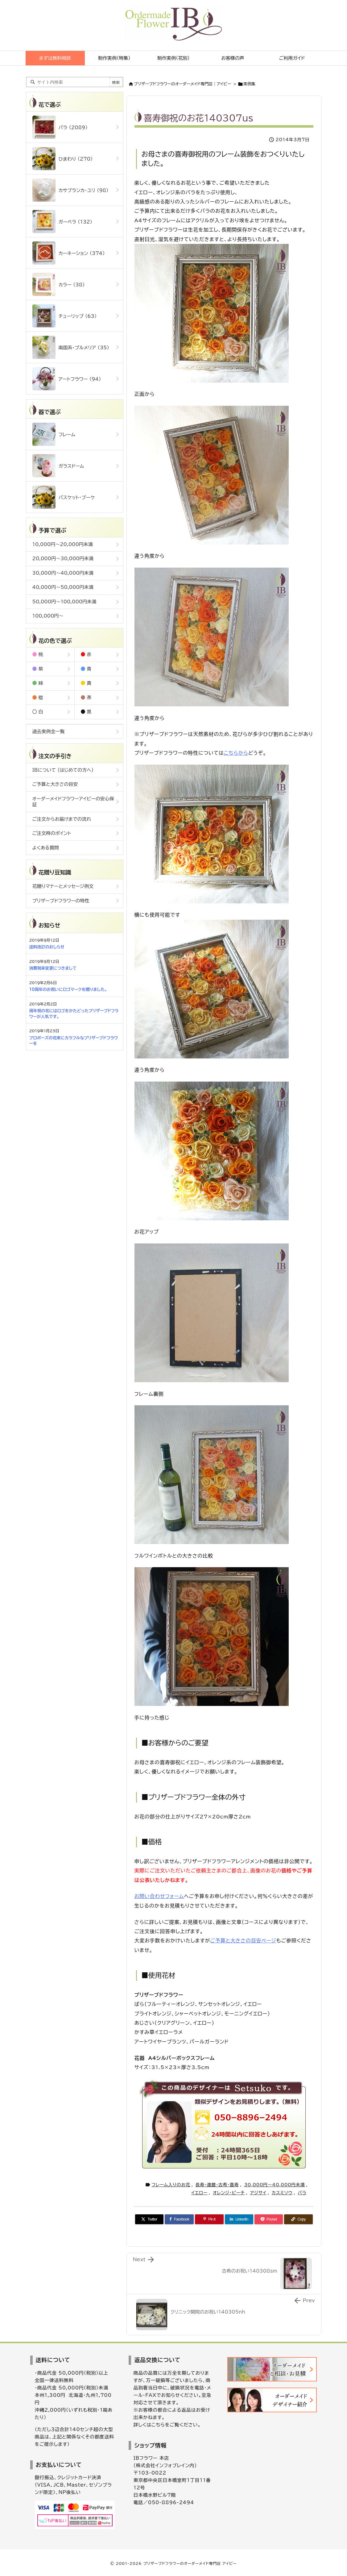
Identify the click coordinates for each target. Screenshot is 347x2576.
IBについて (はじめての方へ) (63, 770)
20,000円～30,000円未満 (62, 558)
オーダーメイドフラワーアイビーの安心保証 (73, 801)
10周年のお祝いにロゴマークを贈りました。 (68, 990)
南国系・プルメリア (70, 347)
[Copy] (298, 2219)
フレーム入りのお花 (171, 2185)
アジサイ (258, 2193)
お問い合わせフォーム (159, 1896)
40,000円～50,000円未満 (62, 587)
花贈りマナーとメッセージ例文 (63, 886)
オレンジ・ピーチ (229, 2193)
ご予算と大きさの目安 (55, 784)
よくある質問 (45, 847)
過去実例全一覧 (48, 731)
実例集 (249, 84)
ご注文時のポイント (51, 833)
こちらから (236, 752)
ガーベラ (62, 221)
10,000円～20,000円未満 (62, 544)
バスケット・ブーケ (63, 497)
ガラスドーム (58, 465)
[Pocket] (268, 2219)
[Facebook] (179, 2219)
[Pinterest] (209, 2219)
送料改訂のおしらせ (46, 947)
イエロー (199, 2193)
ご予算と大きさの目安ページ (243, 1940)
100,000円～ (48, 616)
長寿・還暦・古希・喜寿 (217, 2185)
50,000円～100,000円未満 (64, 601)
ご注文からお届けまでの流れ (61, 819)
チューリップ (64, 315)
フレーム (53, 434)
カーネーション (68, 253)
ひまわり (62, 158)
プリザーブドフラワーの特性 (60, 900)
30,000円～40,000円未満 (274, 2185)
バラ (302, 2193)
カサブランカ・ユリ (70, 190)
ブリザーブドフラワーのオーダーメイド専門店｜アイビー (182, 84)
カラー (58, 284)
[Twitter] (149, 2219)
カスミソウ (282, 2193)
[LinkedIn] (239, 2219)
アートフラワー (66, 378)
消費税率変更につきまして (53, 968)
